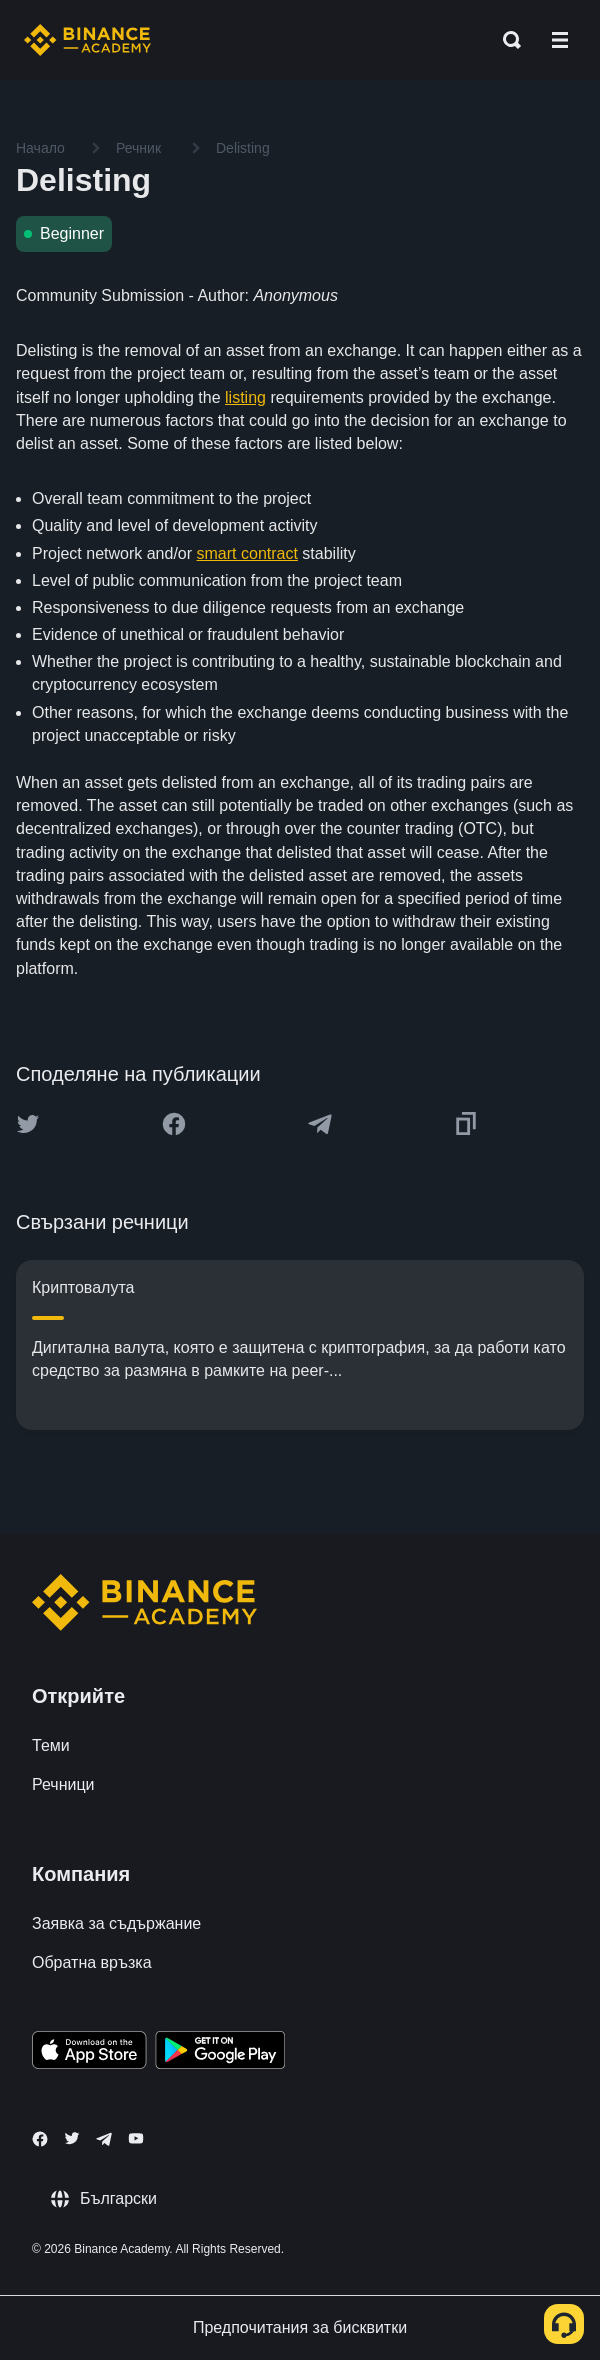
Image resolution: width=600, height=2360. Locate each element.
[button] (560, 40)
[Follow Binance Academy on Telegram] (104, 2139)
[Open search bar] (506, 40)
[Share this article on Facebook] (174, 1124)
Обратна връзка (92, 1962)
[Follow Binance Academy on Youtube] (136, 2138)
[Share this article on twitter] (28, 1124)
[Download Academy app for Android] (220, 2053)
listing (245, 397)
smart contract (247, 553)
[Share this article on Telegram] (320, 1124)
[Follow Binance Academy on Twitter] (72, 2138)
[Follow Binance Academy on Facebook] (40, 2139)
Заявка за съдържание (116, 1923)
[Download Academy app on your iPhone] (89, 2053)
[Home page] (87, 40)
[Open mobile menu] (560, 40)
